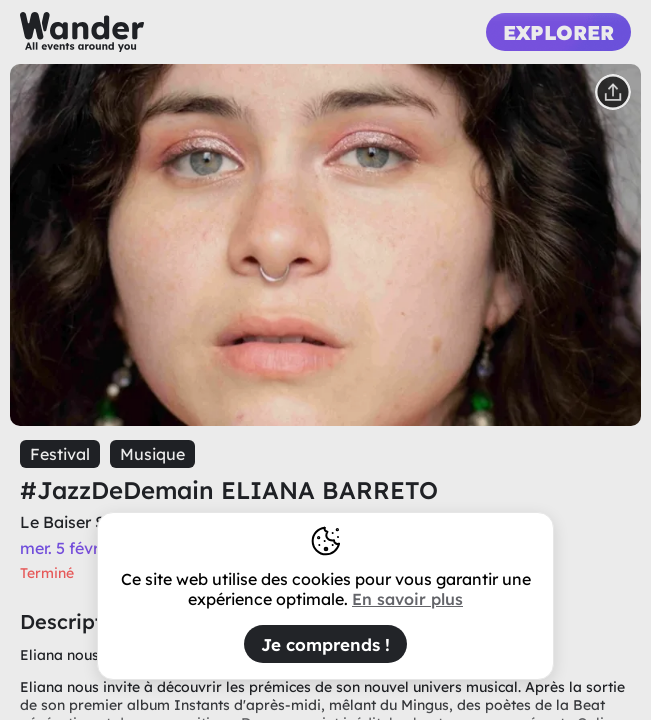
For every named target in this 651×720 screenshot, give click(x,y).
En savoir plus (407, 599)
